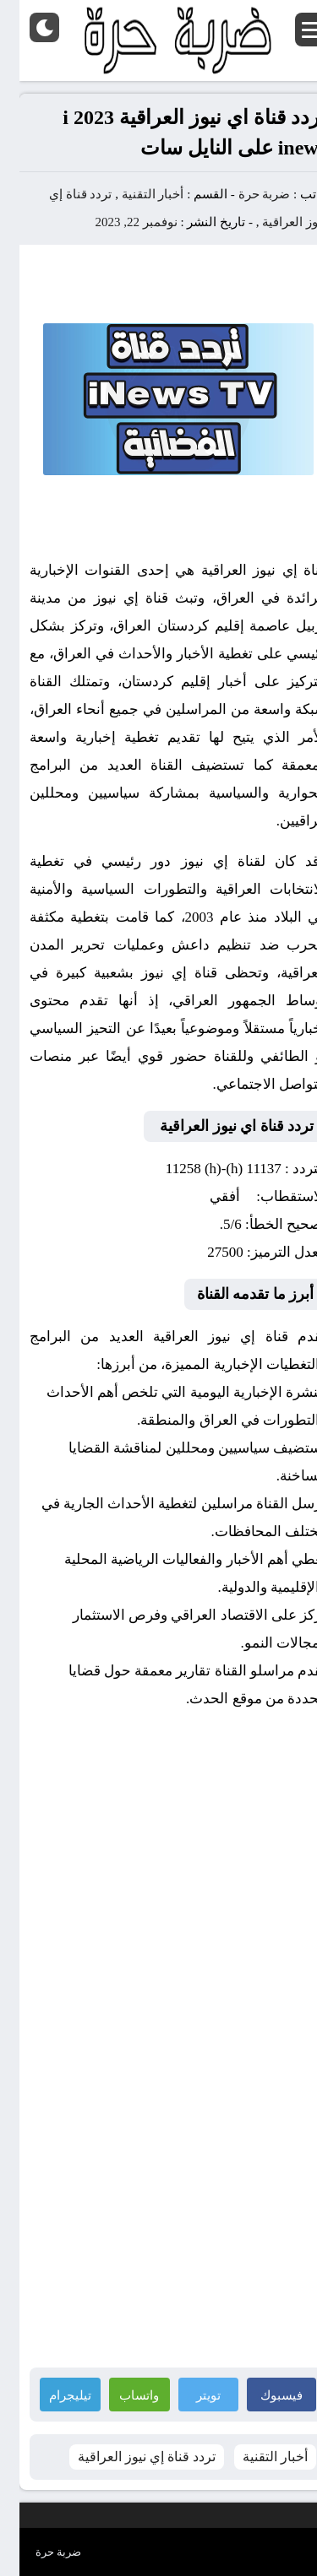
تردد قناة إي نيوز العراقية (127, 2456)
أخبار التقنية (133, 194)
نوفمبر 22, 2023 (117, 222)
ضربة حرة (243, 194)
